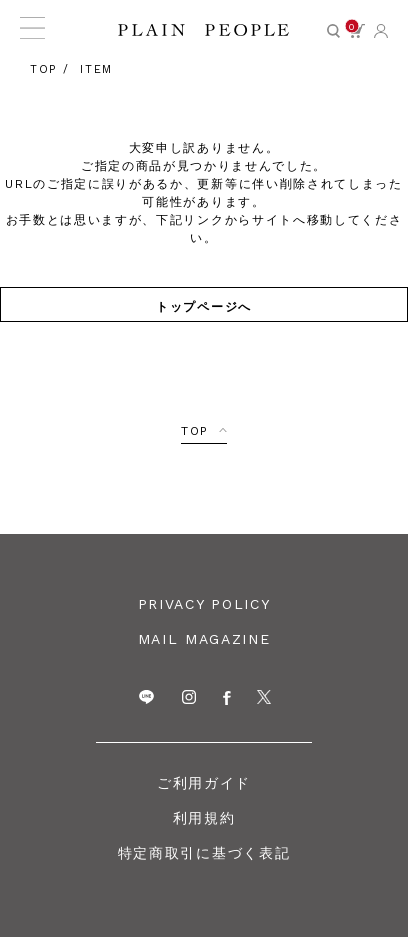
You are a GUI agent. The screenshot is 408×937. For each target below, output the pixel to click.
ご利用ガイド (204, 783)
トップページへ (204, 305)
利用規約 (204, 818)
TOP (195, 431)
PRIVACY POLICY (204, 604)
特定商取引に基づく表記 (204, 853)
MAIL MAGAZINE (204, 639)
